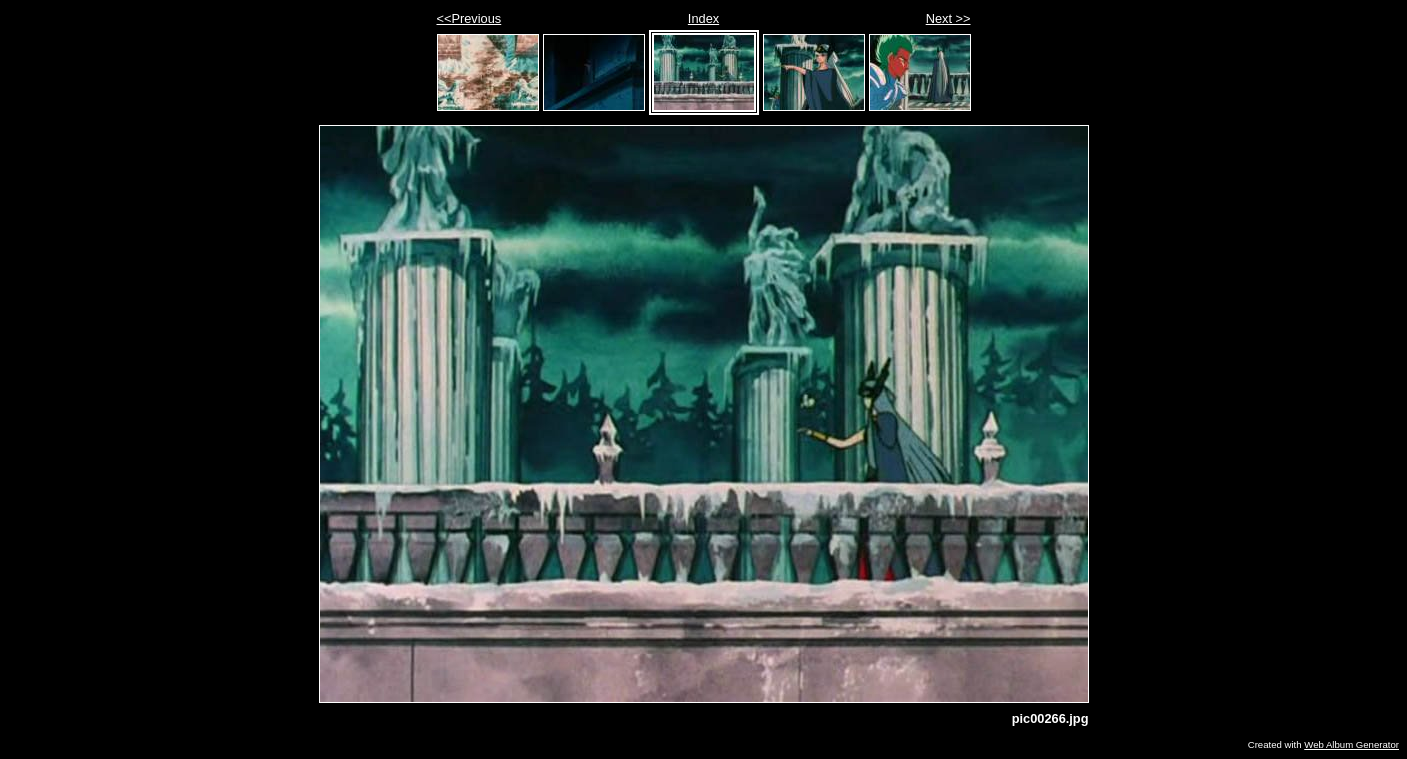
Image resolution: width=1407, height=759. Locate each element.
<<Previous (469, 18)
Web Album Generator (1351, 744)
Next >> (948, 18)
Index (703, 18)
